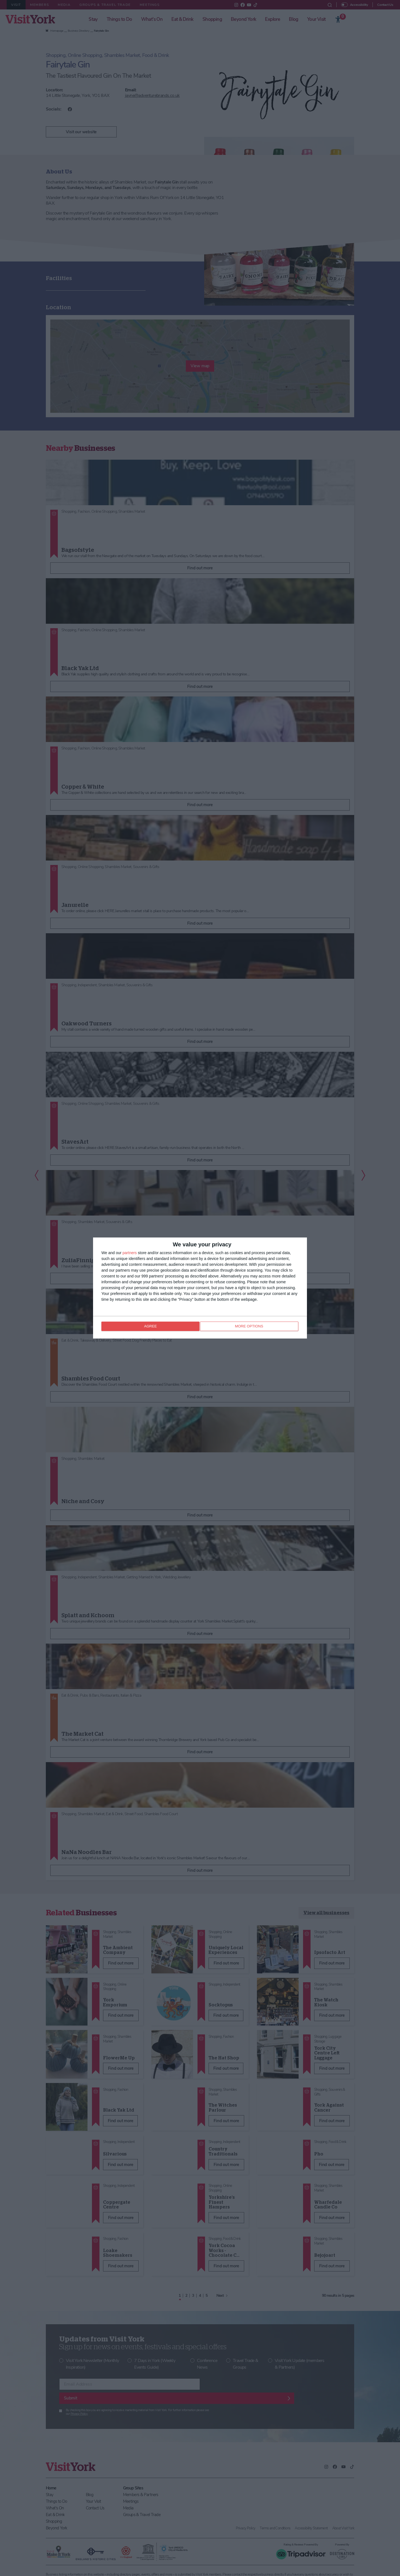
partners (129, 1253)
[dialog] (200, 1288)
